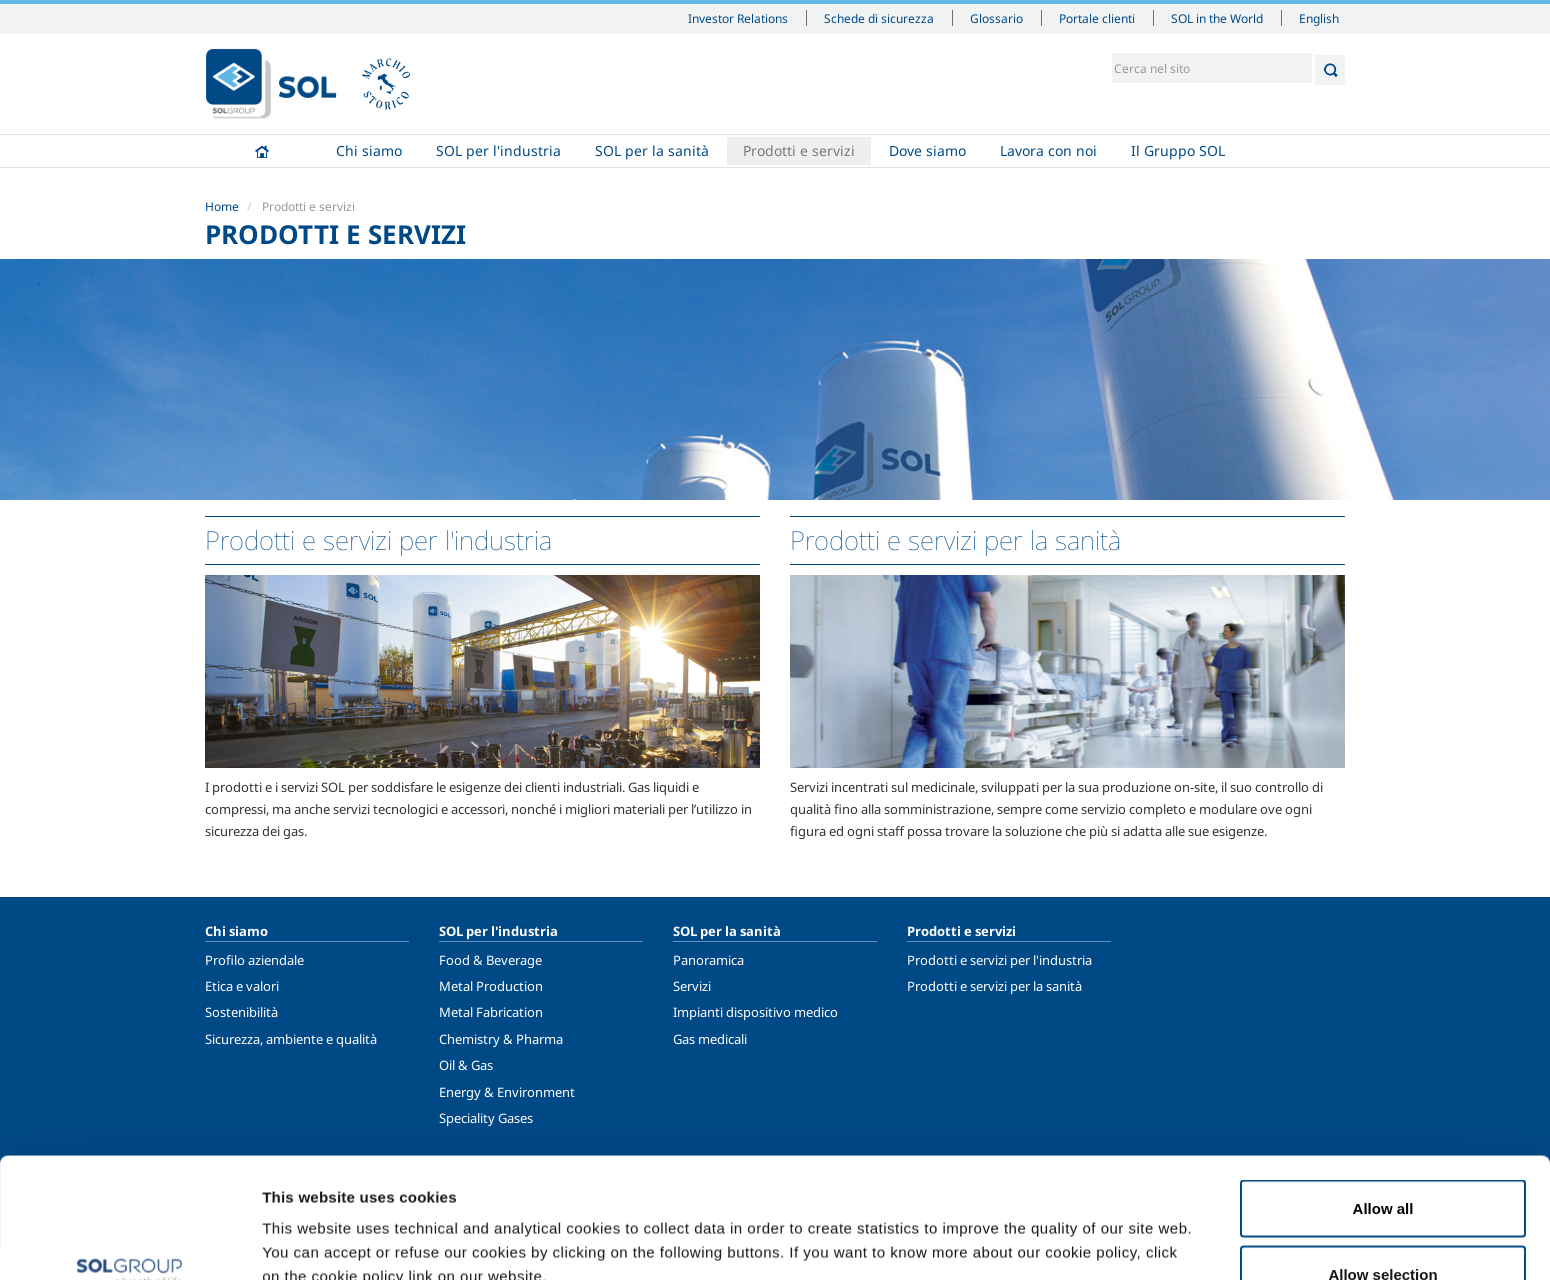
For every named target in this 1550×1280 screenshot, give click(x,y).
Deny (1383, 1226)
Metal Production (491, 986)
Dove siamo (927, 150)
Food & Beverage (490, 960)
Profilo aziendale (254, 960)
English (1319, 18)
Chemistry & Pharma (501, 1039)
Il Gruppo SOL (1178, 150)
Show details (1039, 1228)
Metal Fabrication (491, 1012)
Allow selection (1382, 1161)
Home (262, 151)
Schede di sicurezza (879, 18)
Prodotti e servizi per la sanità (994, 986)
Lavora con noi (1048, 150)
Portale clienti (1097, 18)
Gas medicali (710, 1039)
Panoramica (708, 960)
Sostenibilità (241, 1012)
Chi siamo (369, 150)
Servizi (692, 986)
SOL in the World (1217, 18)
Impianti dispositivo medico (755, 1012)
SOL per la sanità (652, 150)
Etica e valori (242, 986)
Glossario (996, 18)
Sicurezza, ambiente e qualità (291, 1039)
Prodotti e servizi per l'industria (999, 960)
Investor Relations (738, 18)
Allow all (1383, 1095)
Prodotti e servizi (799, 150)
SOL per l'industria (498, 150)
